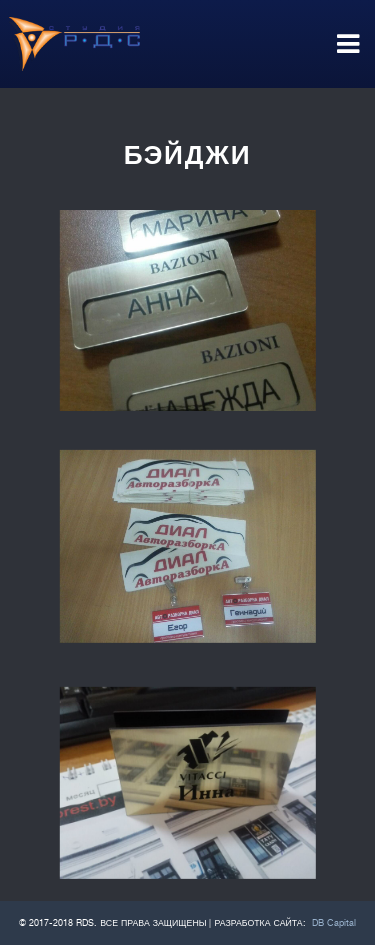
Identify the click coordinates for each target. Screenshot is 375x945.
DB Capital (334, 923)
